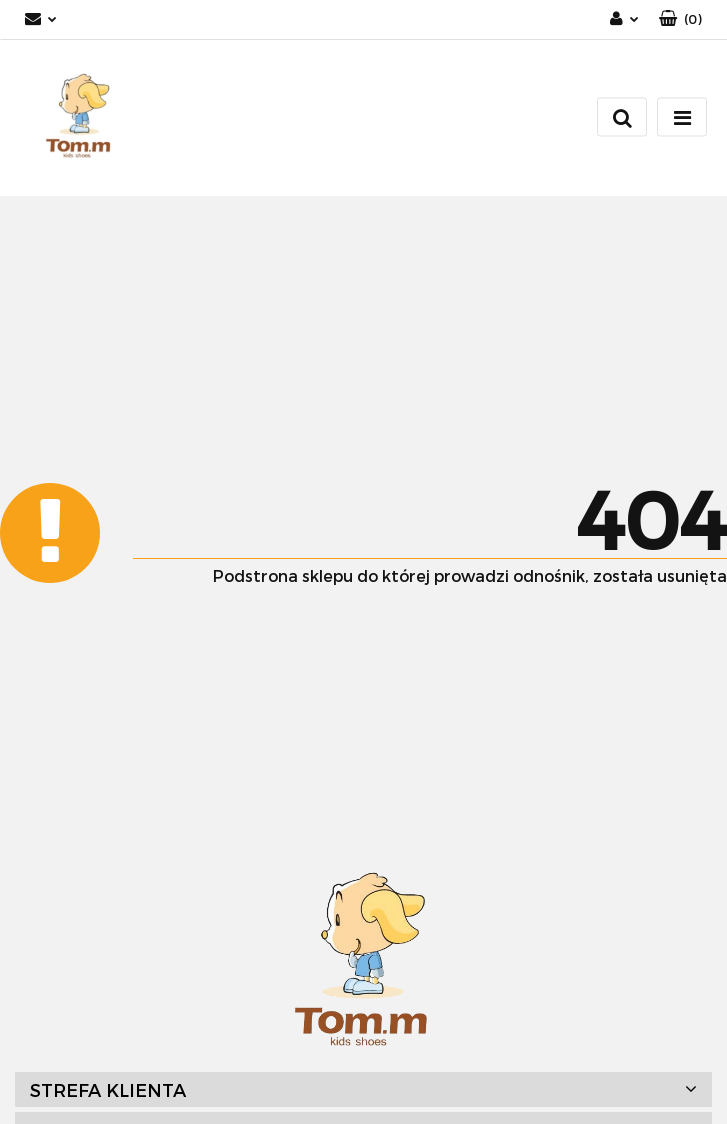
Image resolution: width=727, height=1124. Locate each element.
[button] (680, 19)
